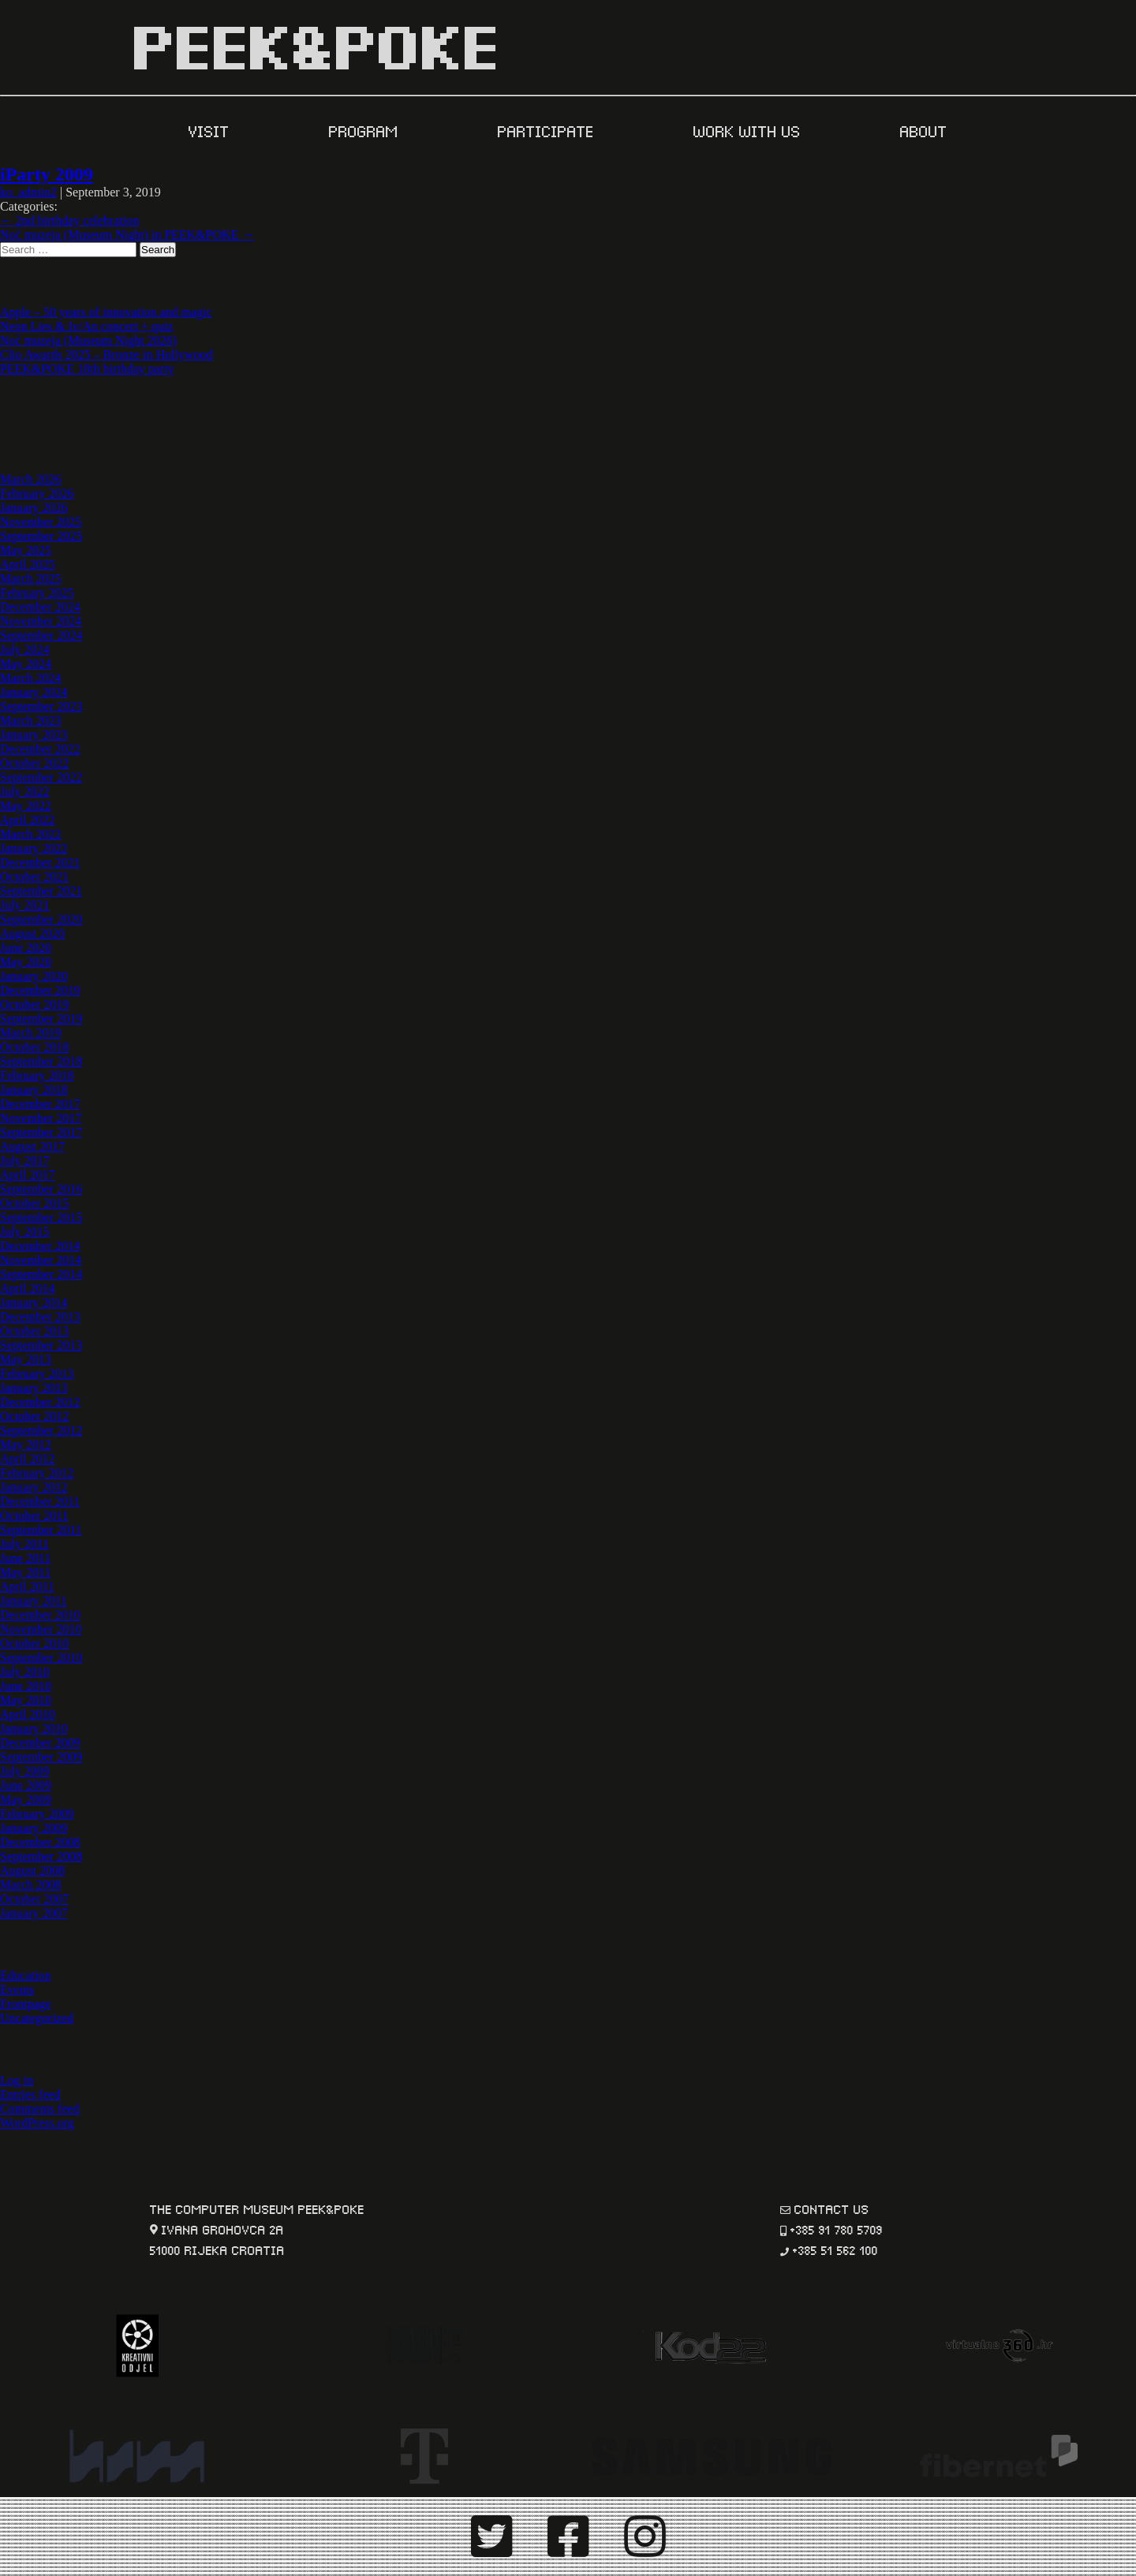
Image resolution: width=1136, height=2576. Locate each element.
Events (17, 1989)
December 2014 (40, 1246)
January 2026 (34, 507)
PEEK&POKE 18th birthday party (87, 368)
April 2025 (27, 564)
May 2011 (25, 1572)
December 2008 (40, 1842)
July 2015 (25, 1231)
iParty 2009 (46, 174)
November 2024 (41, 621)
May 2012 (25, 1444)
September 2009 (41, 1757)
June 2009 (25, 1785)
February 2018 (37, 1075)
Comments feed (40, 2108)
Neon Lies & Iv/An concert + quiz (87, 326)
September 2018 (41, 1061)
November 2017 (41, 1118)
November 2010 (41, 1629)
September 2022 (41, 777)
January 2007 (34, 1913)
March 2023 (31, 720)
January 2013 (34, 1387)
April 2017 (27, 1175)
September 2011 (41, 1529)
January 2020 (34, 976)
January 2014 (34, 1302)
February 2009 (37, 1813)
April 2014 (27, 1288)
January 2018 (34, 1089)
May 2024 (25, 663)
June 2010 (25, 1686)
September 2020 (41, 919)
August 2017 (32, 1146)
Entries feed (30, 2094)
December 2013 (40, 1316)
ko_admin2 (28, 192)
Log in (16, 2080)
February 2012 (37, 1473)
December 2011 (40, 1501)
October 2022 (34, 763)
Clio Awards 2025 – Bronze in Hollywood (106, 354)
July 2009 (25, 1771)
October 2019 (34, 1004)
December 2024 (40, 607)
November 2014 (41, 1260)
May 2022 (25, 805)
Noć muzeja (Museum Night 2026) (88, 340)
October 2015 (34, 1203)
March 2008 (31, 1884)
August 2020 (32, 933)
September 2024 (41, 635)
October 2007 (34, 1899)
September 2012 (41, 1430)
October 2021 (34, 876)
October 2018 (34, 1047)
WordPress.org (37, 2123)
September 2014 (41, 1274)
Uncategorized (36, 2018)
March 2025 (31, 578)
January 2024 (34, 692)
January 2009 (34, 1828)
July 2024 (25, 649)
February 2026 (37, 493)
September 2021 (41, 891)
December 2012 (40, 1402)
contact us (831, 2208)
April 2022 (27, 820)
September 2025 (41, 536)
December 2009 (40, 1742)
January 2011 (33, 1600)
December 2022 (40, 749)
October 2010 (34, 1643)
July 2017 (25, 1160)
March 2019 (31, 1033)
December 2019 (40, 990)
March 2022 (31, 834)
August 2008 (32, 1870)
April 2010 (27, 1714)
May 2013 (25, 1359)
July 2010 (25, 1671)
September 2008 (41, 1856)
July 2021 (25, 905)
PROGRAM (366, 130)
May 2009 (25, 1799)
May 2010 (25, 1700)
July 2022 (25, 791)
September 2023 (41, 706)
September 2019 (41, 1018)
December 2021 (40, 862)
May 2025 (25, 550)
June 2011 (25, 1558)
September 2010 (41, 1657)
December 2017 (40, 1104)
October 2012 (34, 1416)
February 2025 (37, 592)
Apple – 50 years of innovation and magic (106, 312)
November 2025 (41, 521)
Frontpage (25, 2003)
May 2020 (25, 962)
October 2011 (34, 1515)
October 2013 (34, 1331)
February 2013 (37, 1373)
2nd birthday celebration (69, 220)
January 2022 (34, 848)
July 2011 (24, 1544)
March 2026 (31, 479)
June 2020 (25, 947)
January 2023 (34, 734)
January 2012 (34, 1487)
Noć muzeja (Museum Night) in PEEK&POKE (127, 234)
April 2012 (27, 1458)
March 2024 (31, 678)
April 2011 (27, 1586)
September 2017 (41, 1132)
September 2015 (41, 1217)
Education (25, 1975)
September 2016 (41, 1189)
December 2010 (40, 1615)
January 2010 (34, 1728)
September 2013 (41, 1345)
